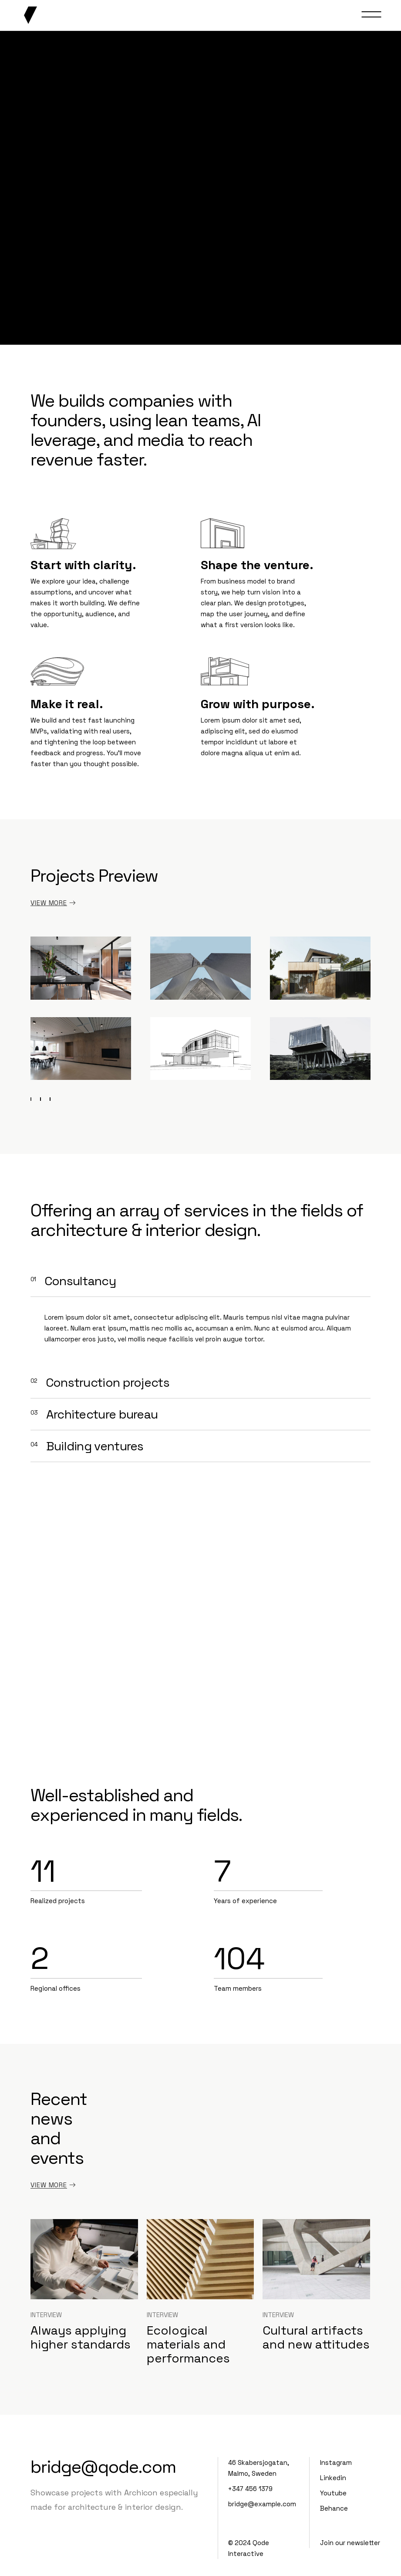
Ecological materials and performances (188, 2344)
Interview (46, 2315)
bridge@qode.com (103, 2467)
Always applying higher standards (80, 2337)
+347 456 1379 (250, 2488)
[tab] (200, 1281)
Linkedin (333, 2478)
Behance (334, 2508)
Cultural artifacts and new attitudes (316, 2337)
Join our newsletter (350, 2543)
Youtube (333, 2493)
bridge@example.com (262, 2504)
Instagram (336, 2462)
